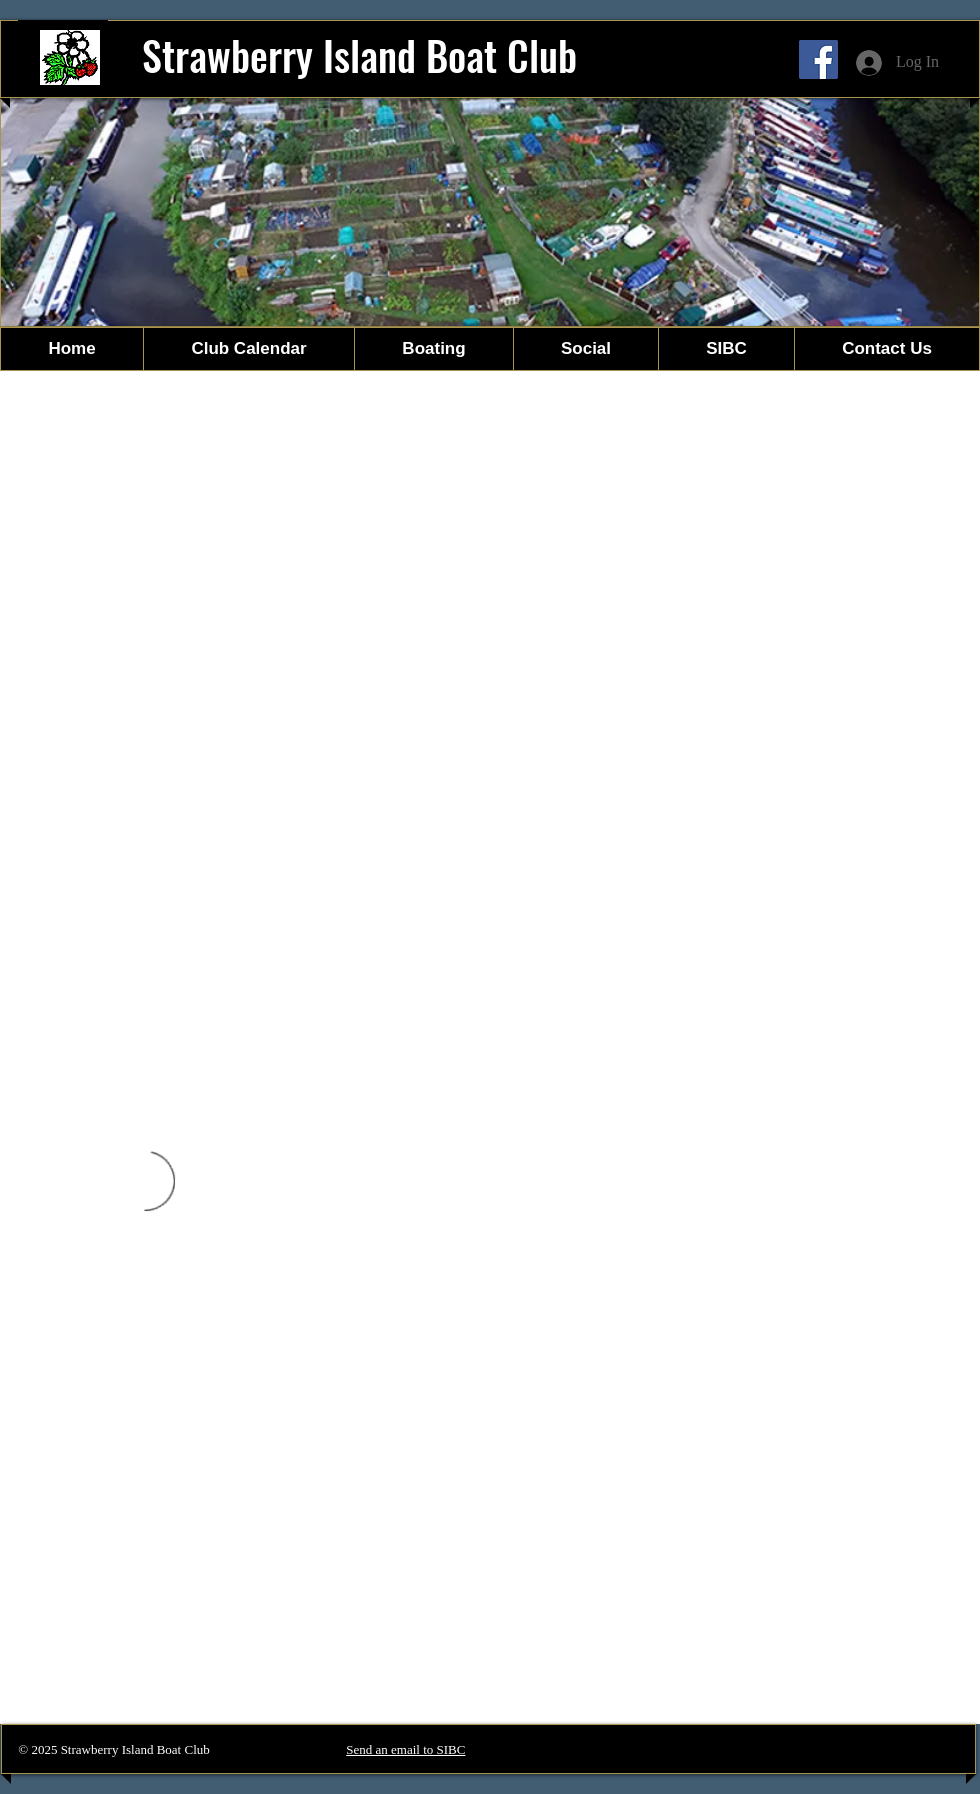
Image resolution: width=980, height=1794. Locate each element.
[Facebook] (818, 59)
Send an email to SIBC (405, 1749)
